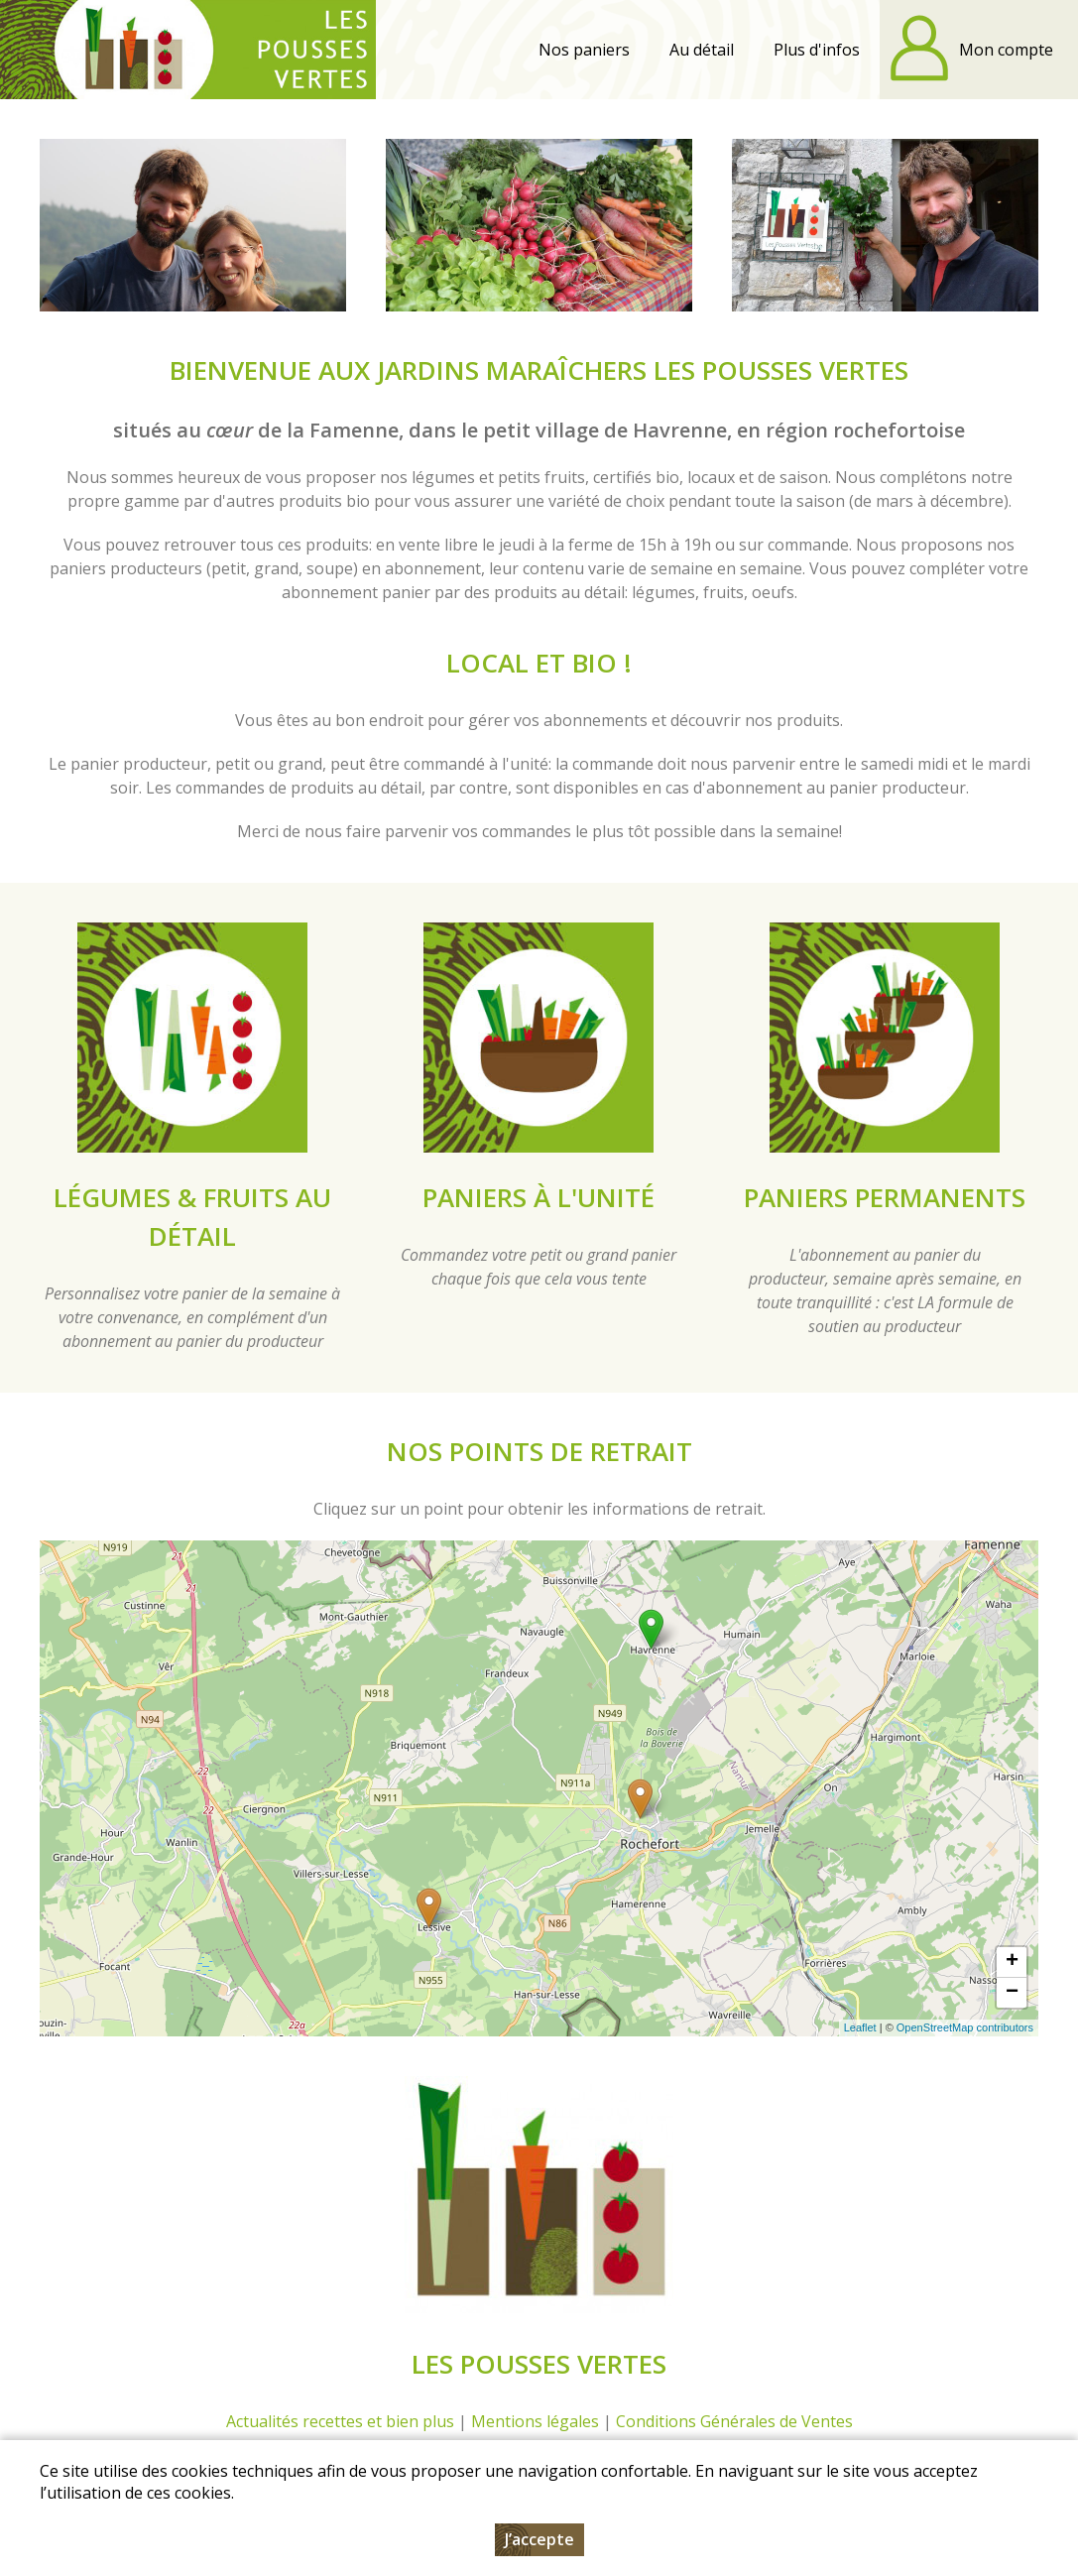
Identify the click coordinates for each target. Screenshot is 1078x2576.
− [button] (1012, 1993)
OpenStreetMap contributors (965, 2027)
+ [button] (1012, 1962)
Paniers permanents (884, 1197)
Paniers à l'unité (538, 1197)
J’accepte (539, 2539)
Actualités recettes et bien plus (340, 2421)
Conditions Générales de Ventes (734, 2421)
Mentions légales (535, 2421)
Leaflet (860, 2027)
